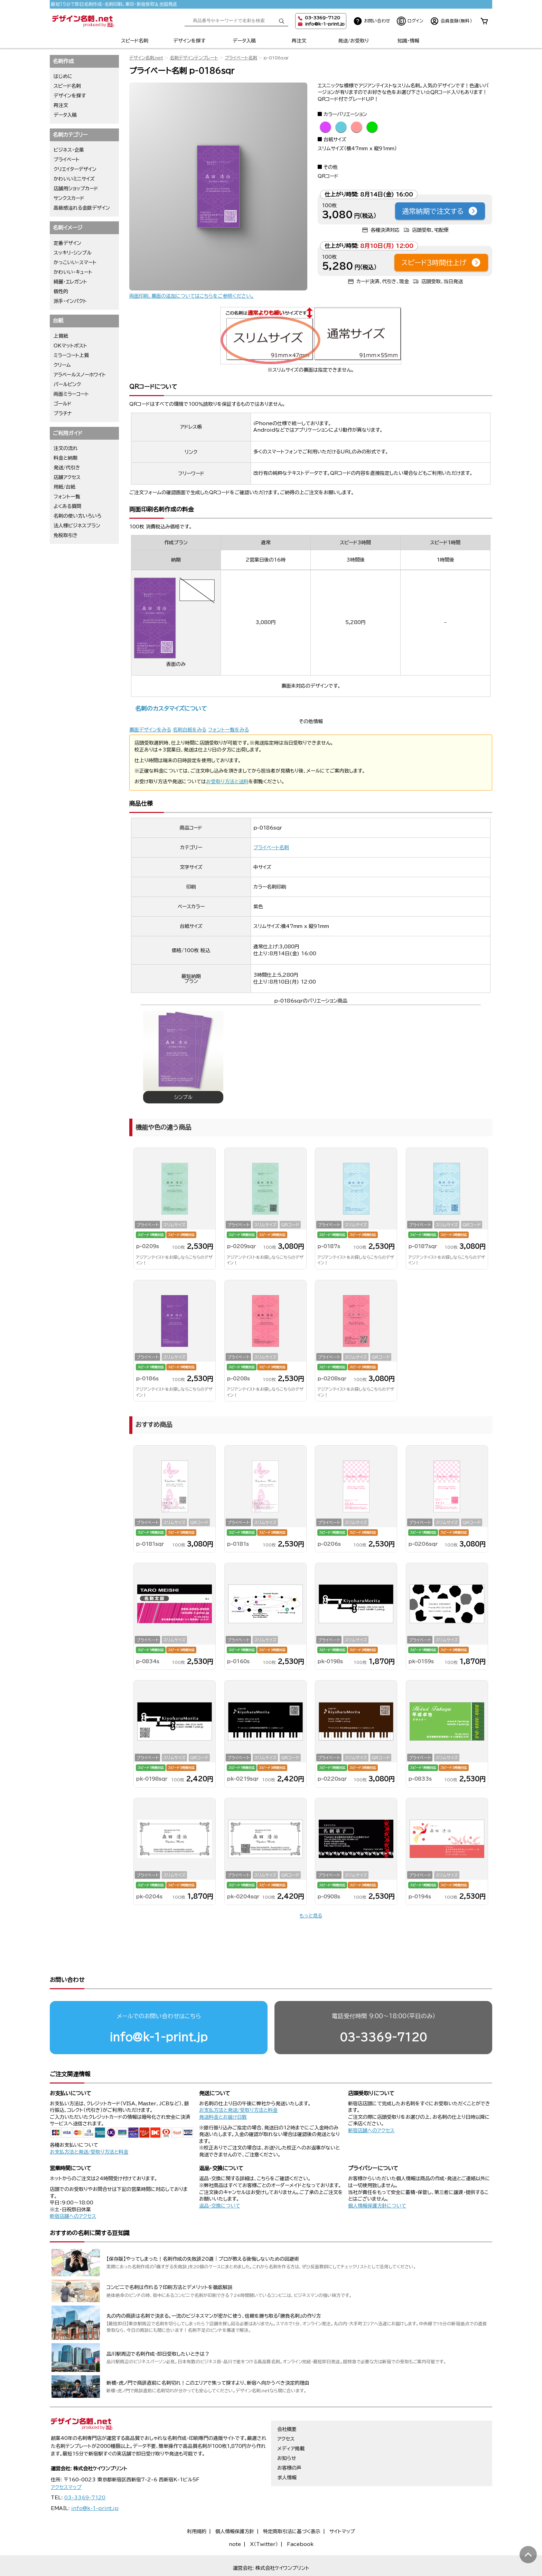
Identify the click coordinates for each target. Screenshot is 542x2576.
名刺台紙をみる (189, 729)
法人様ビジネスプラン (77, 525)
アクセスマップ (66, 2460)
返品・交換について (219, 2179)
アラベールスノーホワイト (80, 374)
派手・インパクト (70, 301)
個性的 (61, 291)
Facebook (300, 2517)
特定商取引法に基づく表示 (291, 2504)
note (235, 2517)
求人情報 (287, 2451)
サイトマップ (342, 2504)
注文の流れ (66, 448)
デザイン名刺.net (146, 58)
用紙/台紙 (64, 487)
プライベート (67, 159)
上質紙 (61, 336)
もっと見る (310, 1915)
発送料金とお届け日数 (223, 2090)
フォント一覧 (67, 496)
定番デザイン (67, 243)
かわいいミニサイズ (74, 178)
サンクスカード (69, 198)
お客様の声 (289, 2441)
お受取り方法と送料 (227, 781)
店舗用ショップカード (76, 188)
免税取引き (66, 535)
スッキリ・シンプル (73, 252)
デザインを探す (189, 40)
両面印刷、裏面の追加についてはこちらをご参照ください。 (191, 296)
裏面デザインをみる (150, 729)
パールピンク (67, 384)
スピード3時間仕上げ (441, 262)
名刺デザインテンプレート (194, 58)
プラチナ (63, 413)
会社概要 (287, 2402)
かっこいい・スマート (75, 262)
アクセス (286, 2412)
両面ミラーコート (71, 394)
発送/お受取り (353, 40)
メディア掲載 (291, 2422)
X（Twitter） (264, 2517)
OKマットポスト (70, 345)
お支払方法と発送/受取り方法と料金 (89, 2125)
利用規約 (196, 2504)
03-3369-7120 (383, 2010)
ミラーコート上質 (71, 355)
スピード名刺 (134, 40)
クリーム (62, 365)
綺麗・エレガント (70, 281)
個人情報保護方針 (234, 2504)
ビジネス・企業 (69, 149)
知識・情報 (408, 40)
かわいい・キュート (73, 272)
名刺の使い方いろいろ (77, 516)
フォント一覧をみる (228, 729)
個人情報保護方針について (377, 2179)
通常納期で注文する (440, 211)
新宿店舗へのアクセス (371, 2103)
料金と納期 (65, 458)
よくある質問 (67, 506)
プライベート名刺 (241, 58)
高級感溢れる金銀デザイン (82, 207)
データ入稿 (244, 40)
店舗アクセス (67, 477)
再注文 (299, 40)
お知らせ (286, 2431)
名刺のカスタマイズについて (171, 708)
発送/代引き (67, 467)
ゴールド (63, 403)
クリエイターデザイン (75, 169)
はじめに (63, 76)
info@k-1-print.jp (325, 24)
